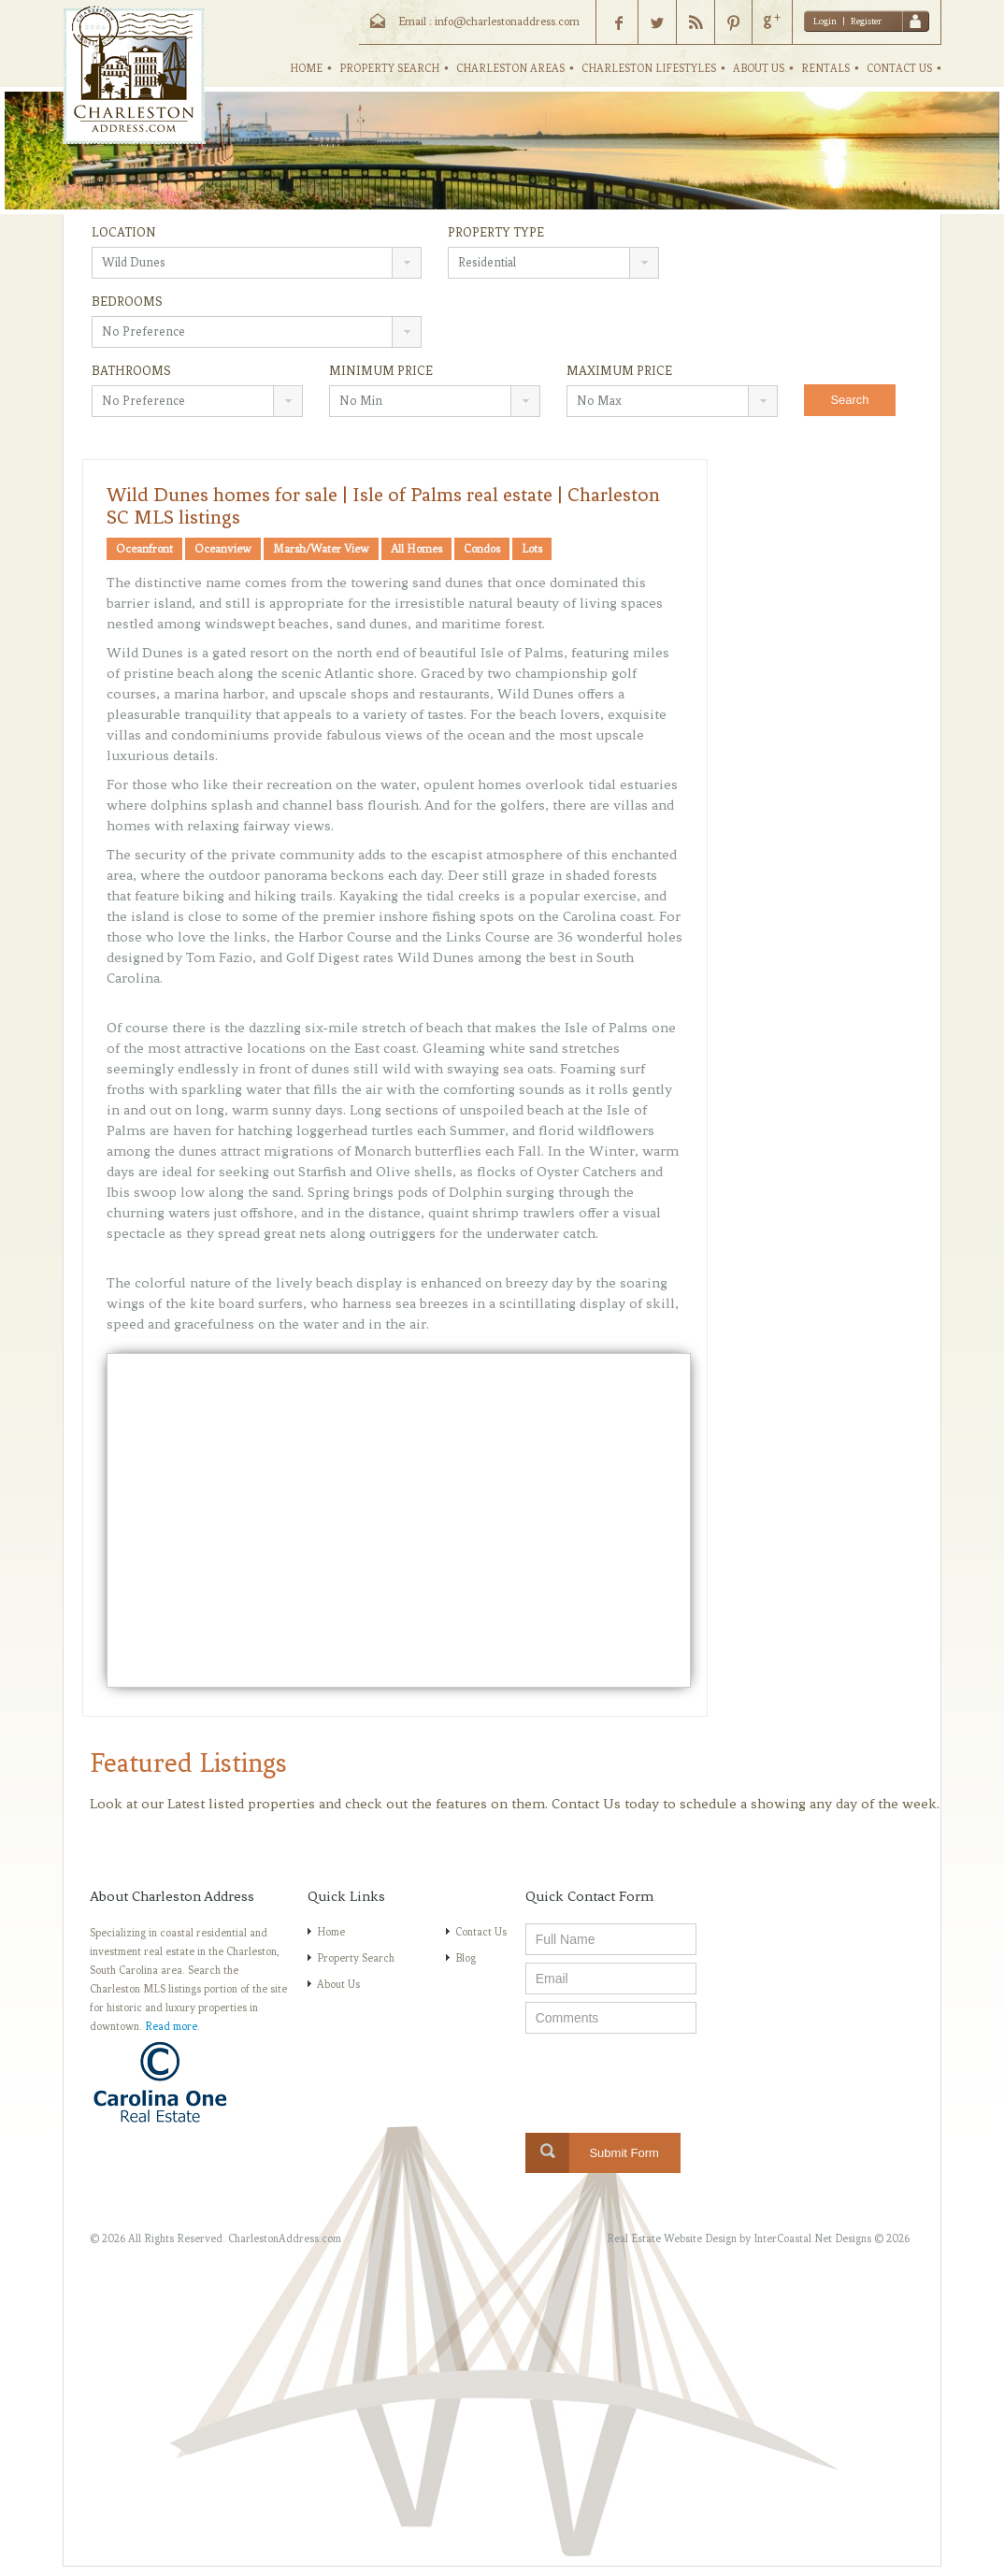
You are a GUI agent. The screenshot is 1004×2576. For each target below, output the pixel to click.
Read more (171, 2026)
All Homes (416, 548)
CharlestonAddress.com (284, 2238)
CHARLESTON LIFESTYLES (648, 68)
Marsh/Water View (321, 548)
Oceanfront (144, 548)
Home (331, 1931)
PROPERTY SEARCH (389, 68)
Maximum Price (619, 371)
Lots (532, 548)
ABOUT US (758, 68)
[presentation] (667, 2077)
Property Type (496, 232)
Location (124, 232)
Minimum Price (381, 371)
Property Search (355, 1957)
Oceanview (222, 548)
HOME (306, 68)
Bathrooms (131, 371)
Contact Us (481, 1931)
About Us (338, 1984)
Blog (465, 1957)
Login (825, 21)
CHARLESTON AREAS (510, 68)
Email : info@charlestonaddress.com (489, 21)
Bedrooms (127, 302)
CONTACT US (899, 68)
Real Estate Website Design (672, 2238)
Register (866, 21)
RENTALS (825, 68)
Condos (482, 548)
